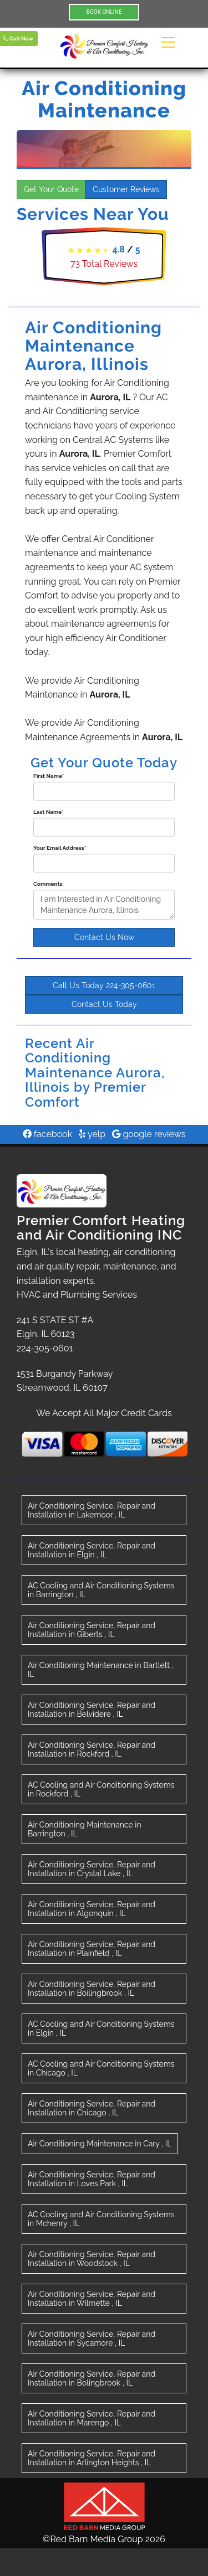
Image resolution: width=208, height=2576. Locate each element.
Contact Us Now (104, 937)
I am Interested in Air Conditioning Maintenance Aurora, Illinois (104, 905)
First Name (48, 776)
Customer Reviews (126, 189)
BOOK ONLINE (104, 12)
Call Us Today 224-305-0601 (104, 985)
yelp (92, 1134)
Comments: (48, 884)
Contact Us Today (104, 1004)
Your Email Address (59, 848)
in (91, 1510)
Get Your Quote (51, 189)
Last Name (48, 812)
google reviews (148, 1134)
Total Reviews (104, 264)
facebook (48, 1134)
